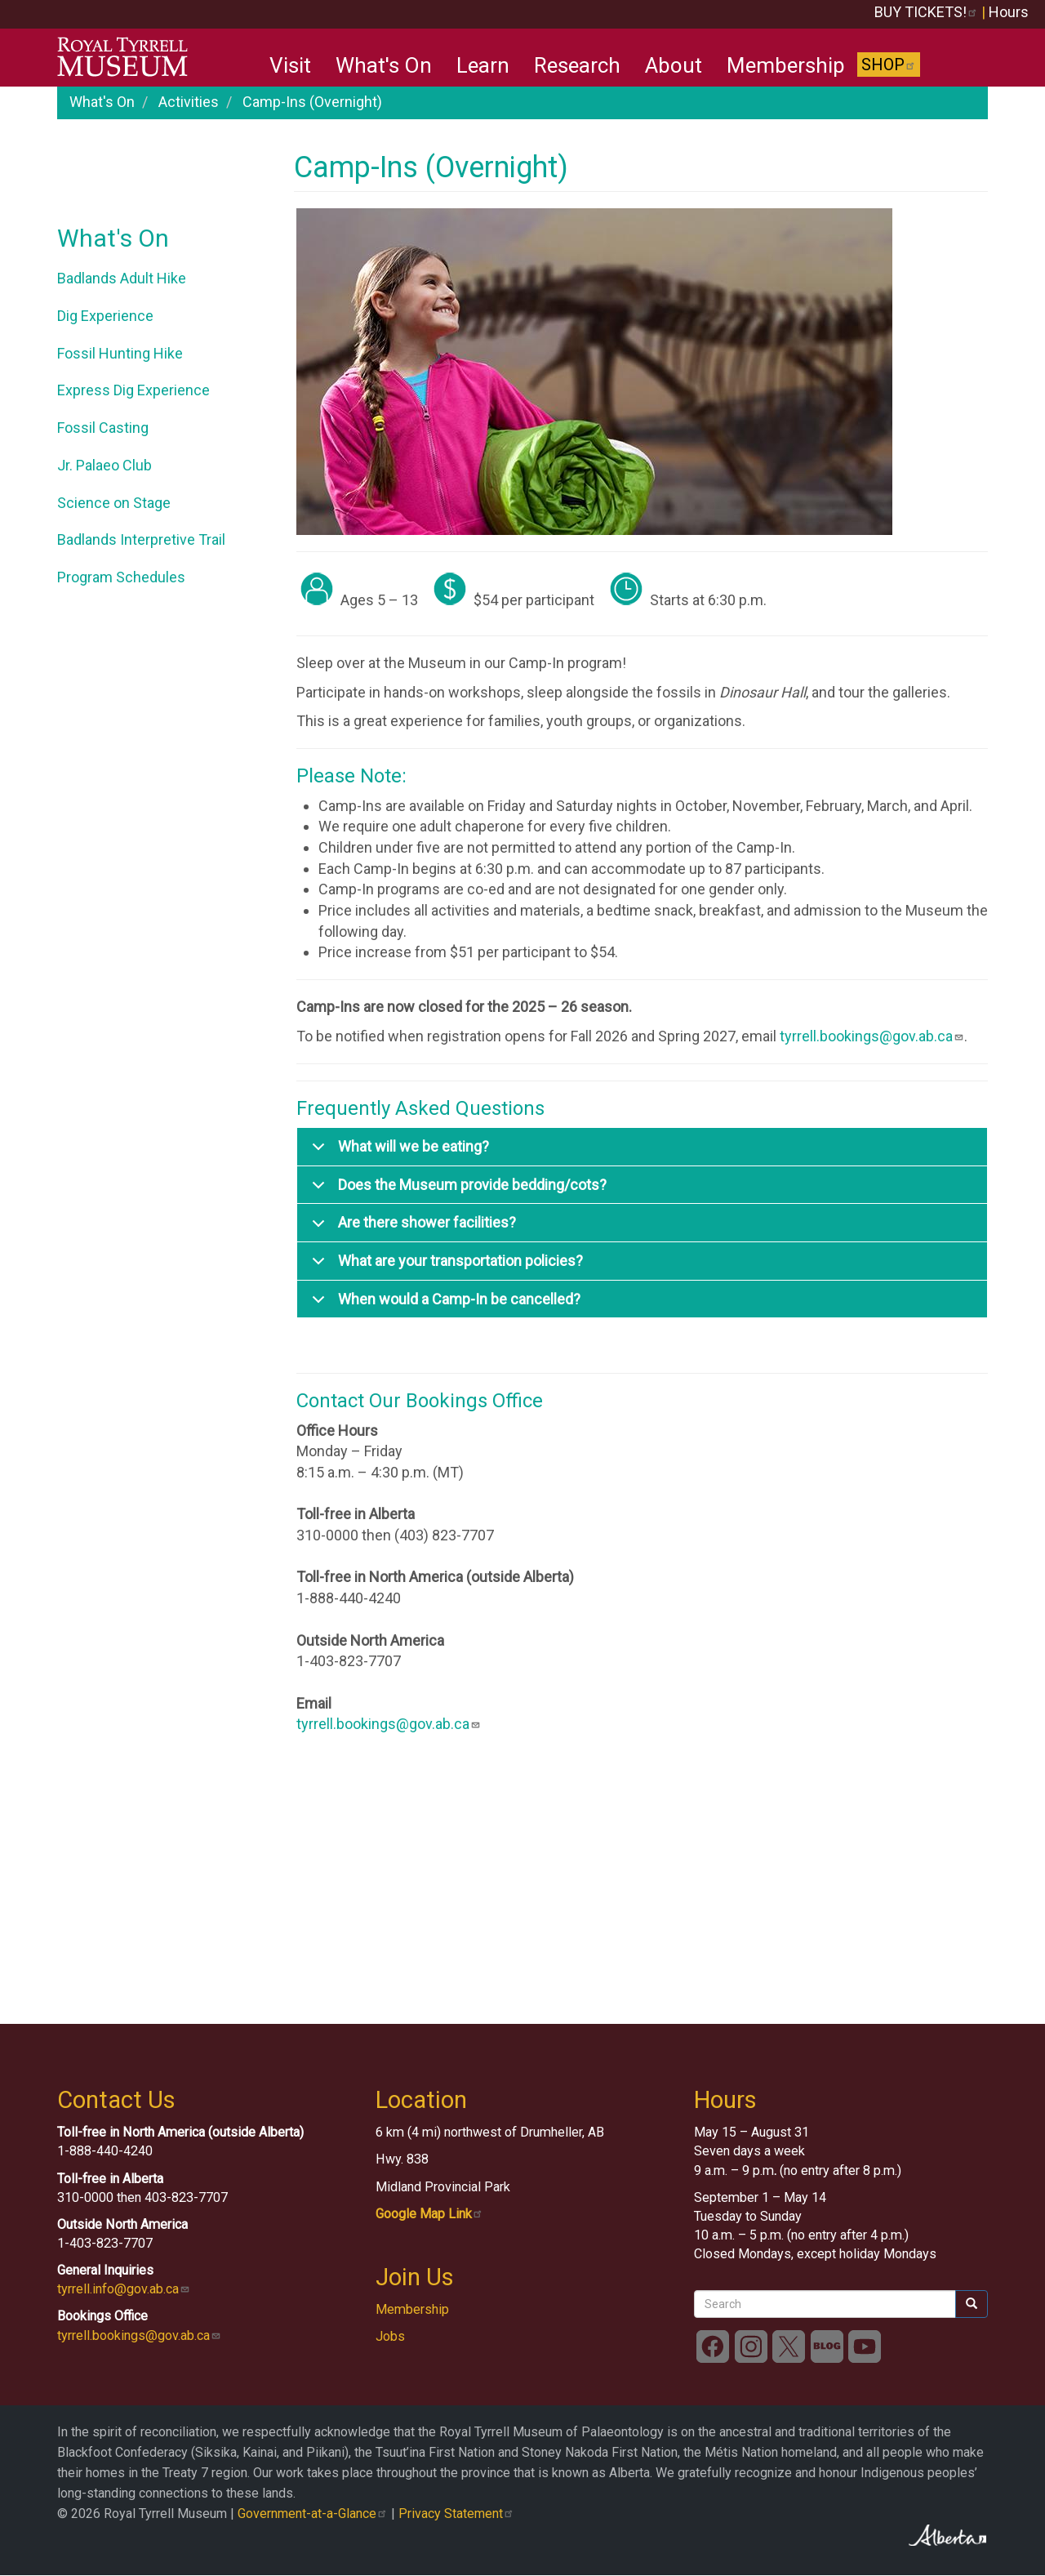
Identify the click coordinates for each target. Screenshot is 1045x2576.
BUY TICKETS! (926, 11)
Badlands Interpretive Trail (141, 539)
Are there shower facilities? (411, 1228)
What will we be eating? (397, 1152)
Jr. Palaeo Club (104, 465)
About (673, 65)
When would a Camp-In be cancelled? (443, 1304)
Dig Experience (105, 315)
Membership (786, 65)
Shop (888, 64)
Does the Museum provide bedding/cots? (456, 1190)
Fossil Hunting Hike (120, 353)
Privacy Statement (456, 2513)
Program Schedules (121, 577)
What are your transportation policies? (444, 1266)
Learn (482, 65)
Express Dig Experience (133, 390)
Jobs (390, 2336)
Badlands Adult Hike (121, 278)
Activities (188, 101)
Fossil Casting (103, 427)
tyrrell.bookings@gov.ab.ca (872, 1036)
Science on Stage (114, 502)
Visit (290, 65)
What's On (384, 65)
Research (577, 65)
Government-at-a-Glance (313, 2513)
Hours (1009, 11)
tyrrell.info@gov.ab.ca (123, 2289)
